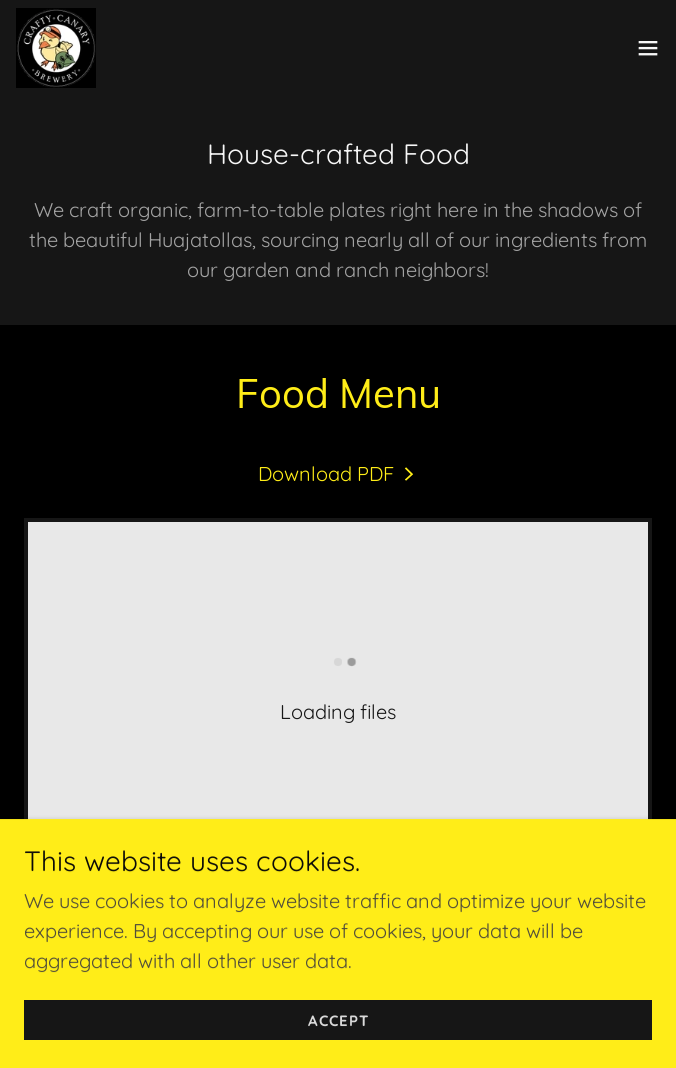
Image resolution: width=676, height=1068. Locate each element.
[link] (56, 48)
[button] (648, 48)
